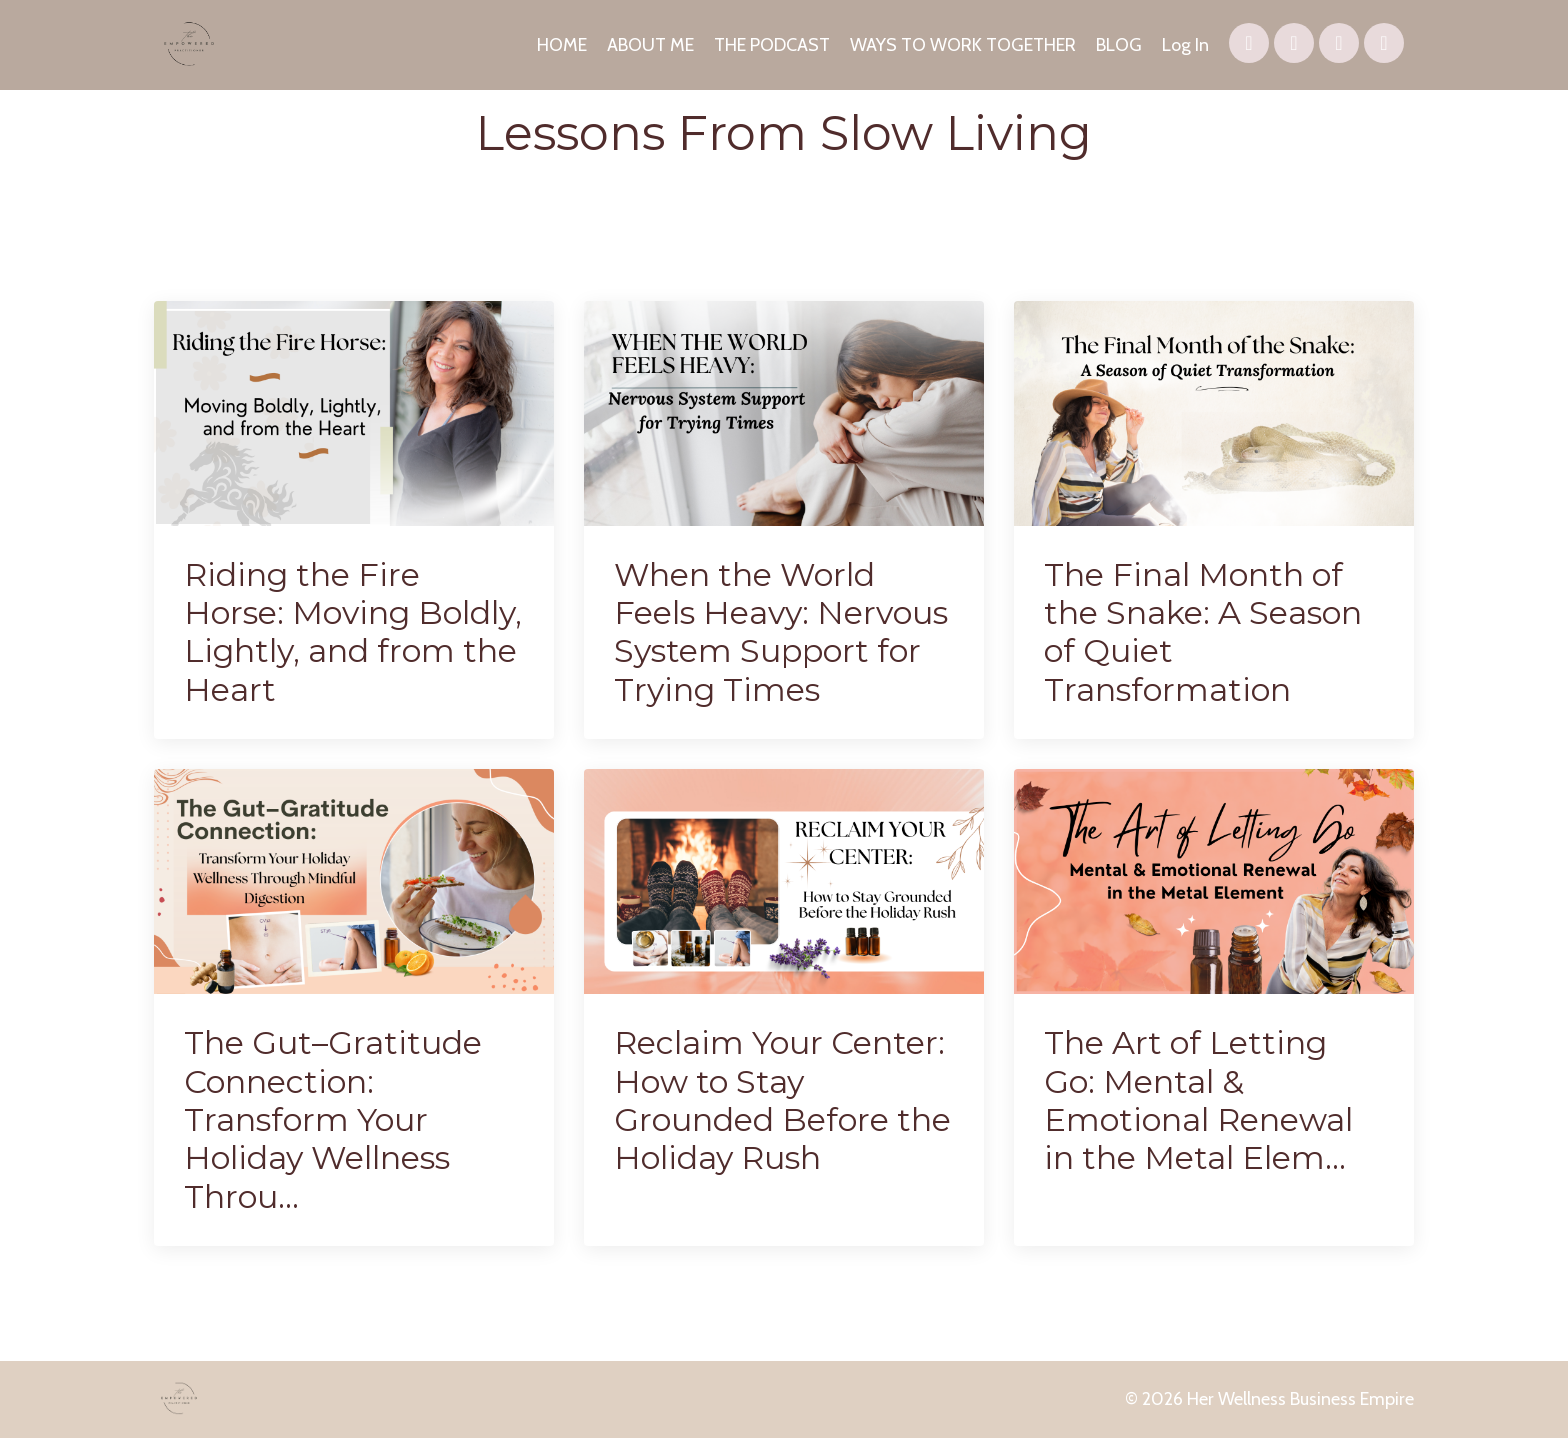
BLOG (1119, 45)
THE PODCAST (772, 45)
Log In (1185, 45)
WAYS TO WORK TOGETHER (963, 45)
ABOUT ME (650, 45)
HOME (562, 45)
